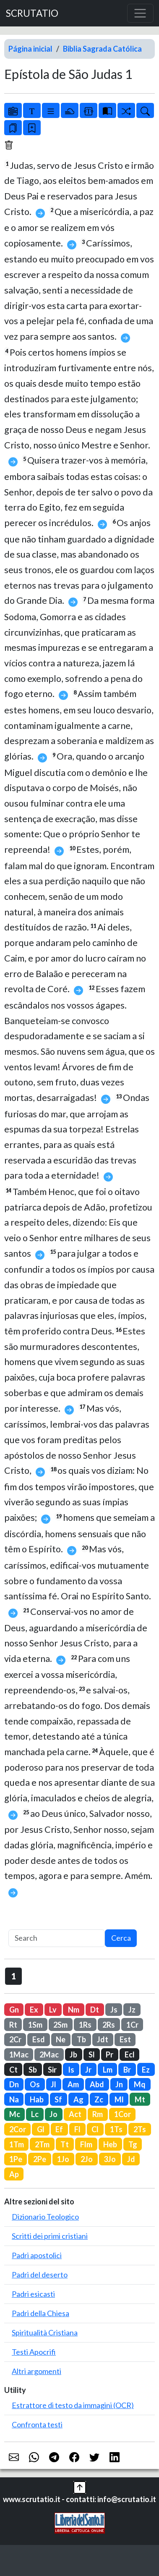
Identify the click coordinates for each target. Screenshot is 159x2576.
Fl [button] (77, 2129)
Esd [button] (38, 2039)
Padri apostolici (37, 2255)
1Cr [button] (132, 2024)
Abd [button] (97, 2084)
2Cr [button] (15, 2039)
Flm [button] (86, 2144)
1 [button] (13, 1976)
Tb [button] (81, 2039)
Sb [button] (33, 2069)
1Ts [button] (116, 2129)
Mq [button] (140, 2084)
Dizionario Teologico (45, 2216)
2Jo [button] (87, 2159)
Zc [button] (98, 2099)
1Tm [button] (16, 2144)
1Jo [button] (63, 2159)
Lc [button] (35, 2114)
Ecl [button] (130, 2054)
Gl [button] (40, 2129)
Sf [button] (58, 2099)
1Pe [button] (15, 2159)
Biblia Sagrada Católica (102, 48)
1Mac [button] (19, 2054)
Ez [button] (146, 2069)
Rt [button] (13, 2024)
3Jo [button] (110, 2159)
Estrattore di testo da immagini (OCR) (73, 2405)
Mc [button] (14, 2114)
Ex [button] (34, 2009)
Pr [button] (109, 2054)
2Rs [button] (108, 2024)
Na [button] (14, 2099)
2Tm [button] (42, 2144)
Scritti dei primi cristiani (50, 2236)
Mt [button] (140, 2099)
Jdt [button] (102, 2039)
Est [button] (125, 2039)
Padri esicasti (33, 2293)
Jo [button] (53, 2114)
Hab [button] (37, 2099)
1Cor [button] (122, 2114)
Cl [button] (95, 2129)
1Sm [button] (35, 2024)
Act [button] (75, 2114)
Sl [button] (92, 2054)
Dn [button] (14, 2084)
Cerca (121, 1937)
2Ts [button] (139, 2129)
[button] (79, 2486)
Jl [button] (53, 2084)
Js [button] (113, 2009)
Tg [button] (132, 2144)
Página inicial (30, 48)
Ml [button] (119, 2099)
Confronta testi (37, 2424)
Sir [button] (52, 2069)
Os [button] (35, 2084)
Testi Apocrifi (34, 2351)
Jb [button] (73, 2054)
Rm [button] (97, 2114)
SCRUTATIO (32, 13)
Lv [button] (53, 2009)
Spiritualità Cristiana (45, 2332)
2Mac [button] (49, 2054)
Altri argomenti (36, 2371)
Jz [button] (132, 2009)
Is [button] (71, 2069)
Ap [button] (14, 2174)
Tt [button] (64, 2144)
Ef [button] (59, 2129)
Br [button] (127, 2069)
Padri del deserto (40, 2274)
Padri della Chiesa (40, 2313)
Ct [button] (13, 2069)
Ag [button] (78, 2099)
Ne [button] (60, 2039)
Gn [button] (14, 2009)
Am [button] (73, 2084)
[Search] (56, 1938)
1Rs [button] (85, 2024)
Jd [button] (131, 2159)
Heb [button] (110, 2144)
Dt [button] (94, 2009)
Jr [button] (88, 2069)
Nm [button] (73, 2009)
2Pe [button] (39, 2159)
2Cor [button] (17, 2129)
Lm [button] (107, 2069)
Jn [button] (119, 2084)
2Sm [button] (60, 2024)
